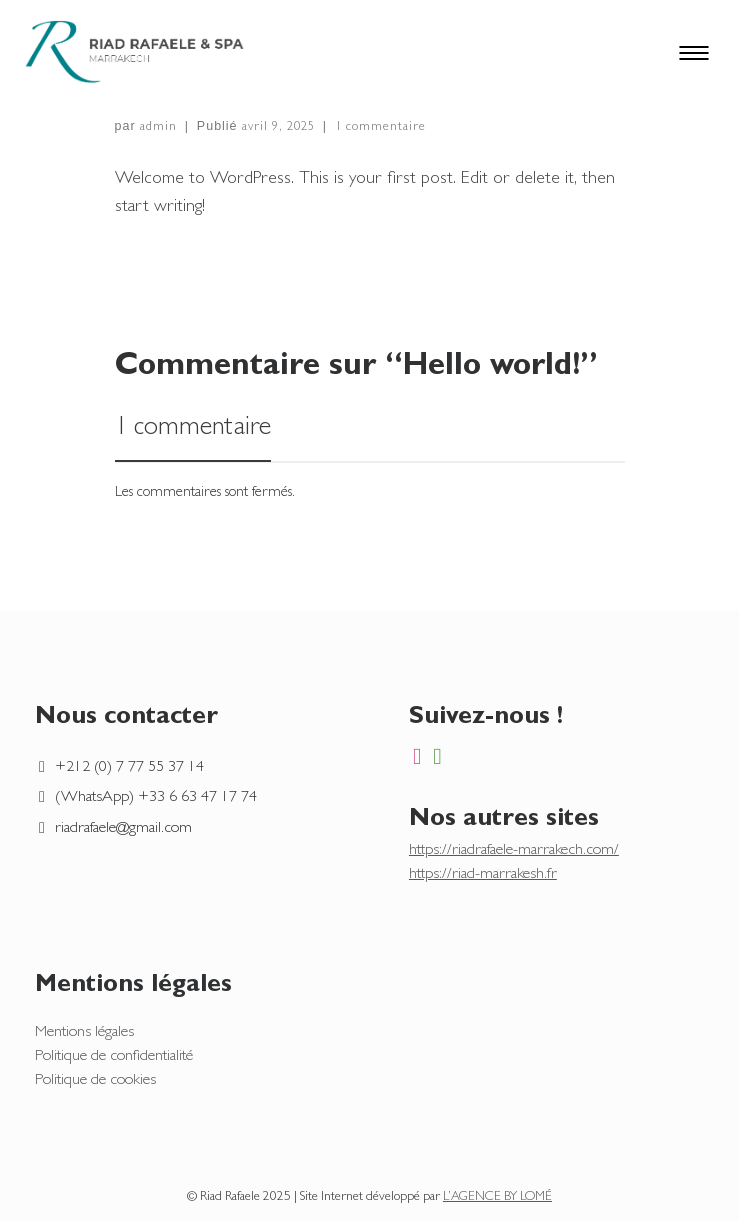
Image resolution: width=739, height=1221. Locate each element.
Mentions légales (84, 1033)
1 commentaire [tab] (193, 429)
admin (158, 127)
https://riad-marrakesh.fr (483, 875)
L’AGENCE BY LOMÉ (497, 1197)
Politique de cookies (95, 1081)
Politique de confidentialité (114, 1057)
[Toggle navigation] (709, 52)
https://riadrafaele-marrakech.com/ (514, 851)
